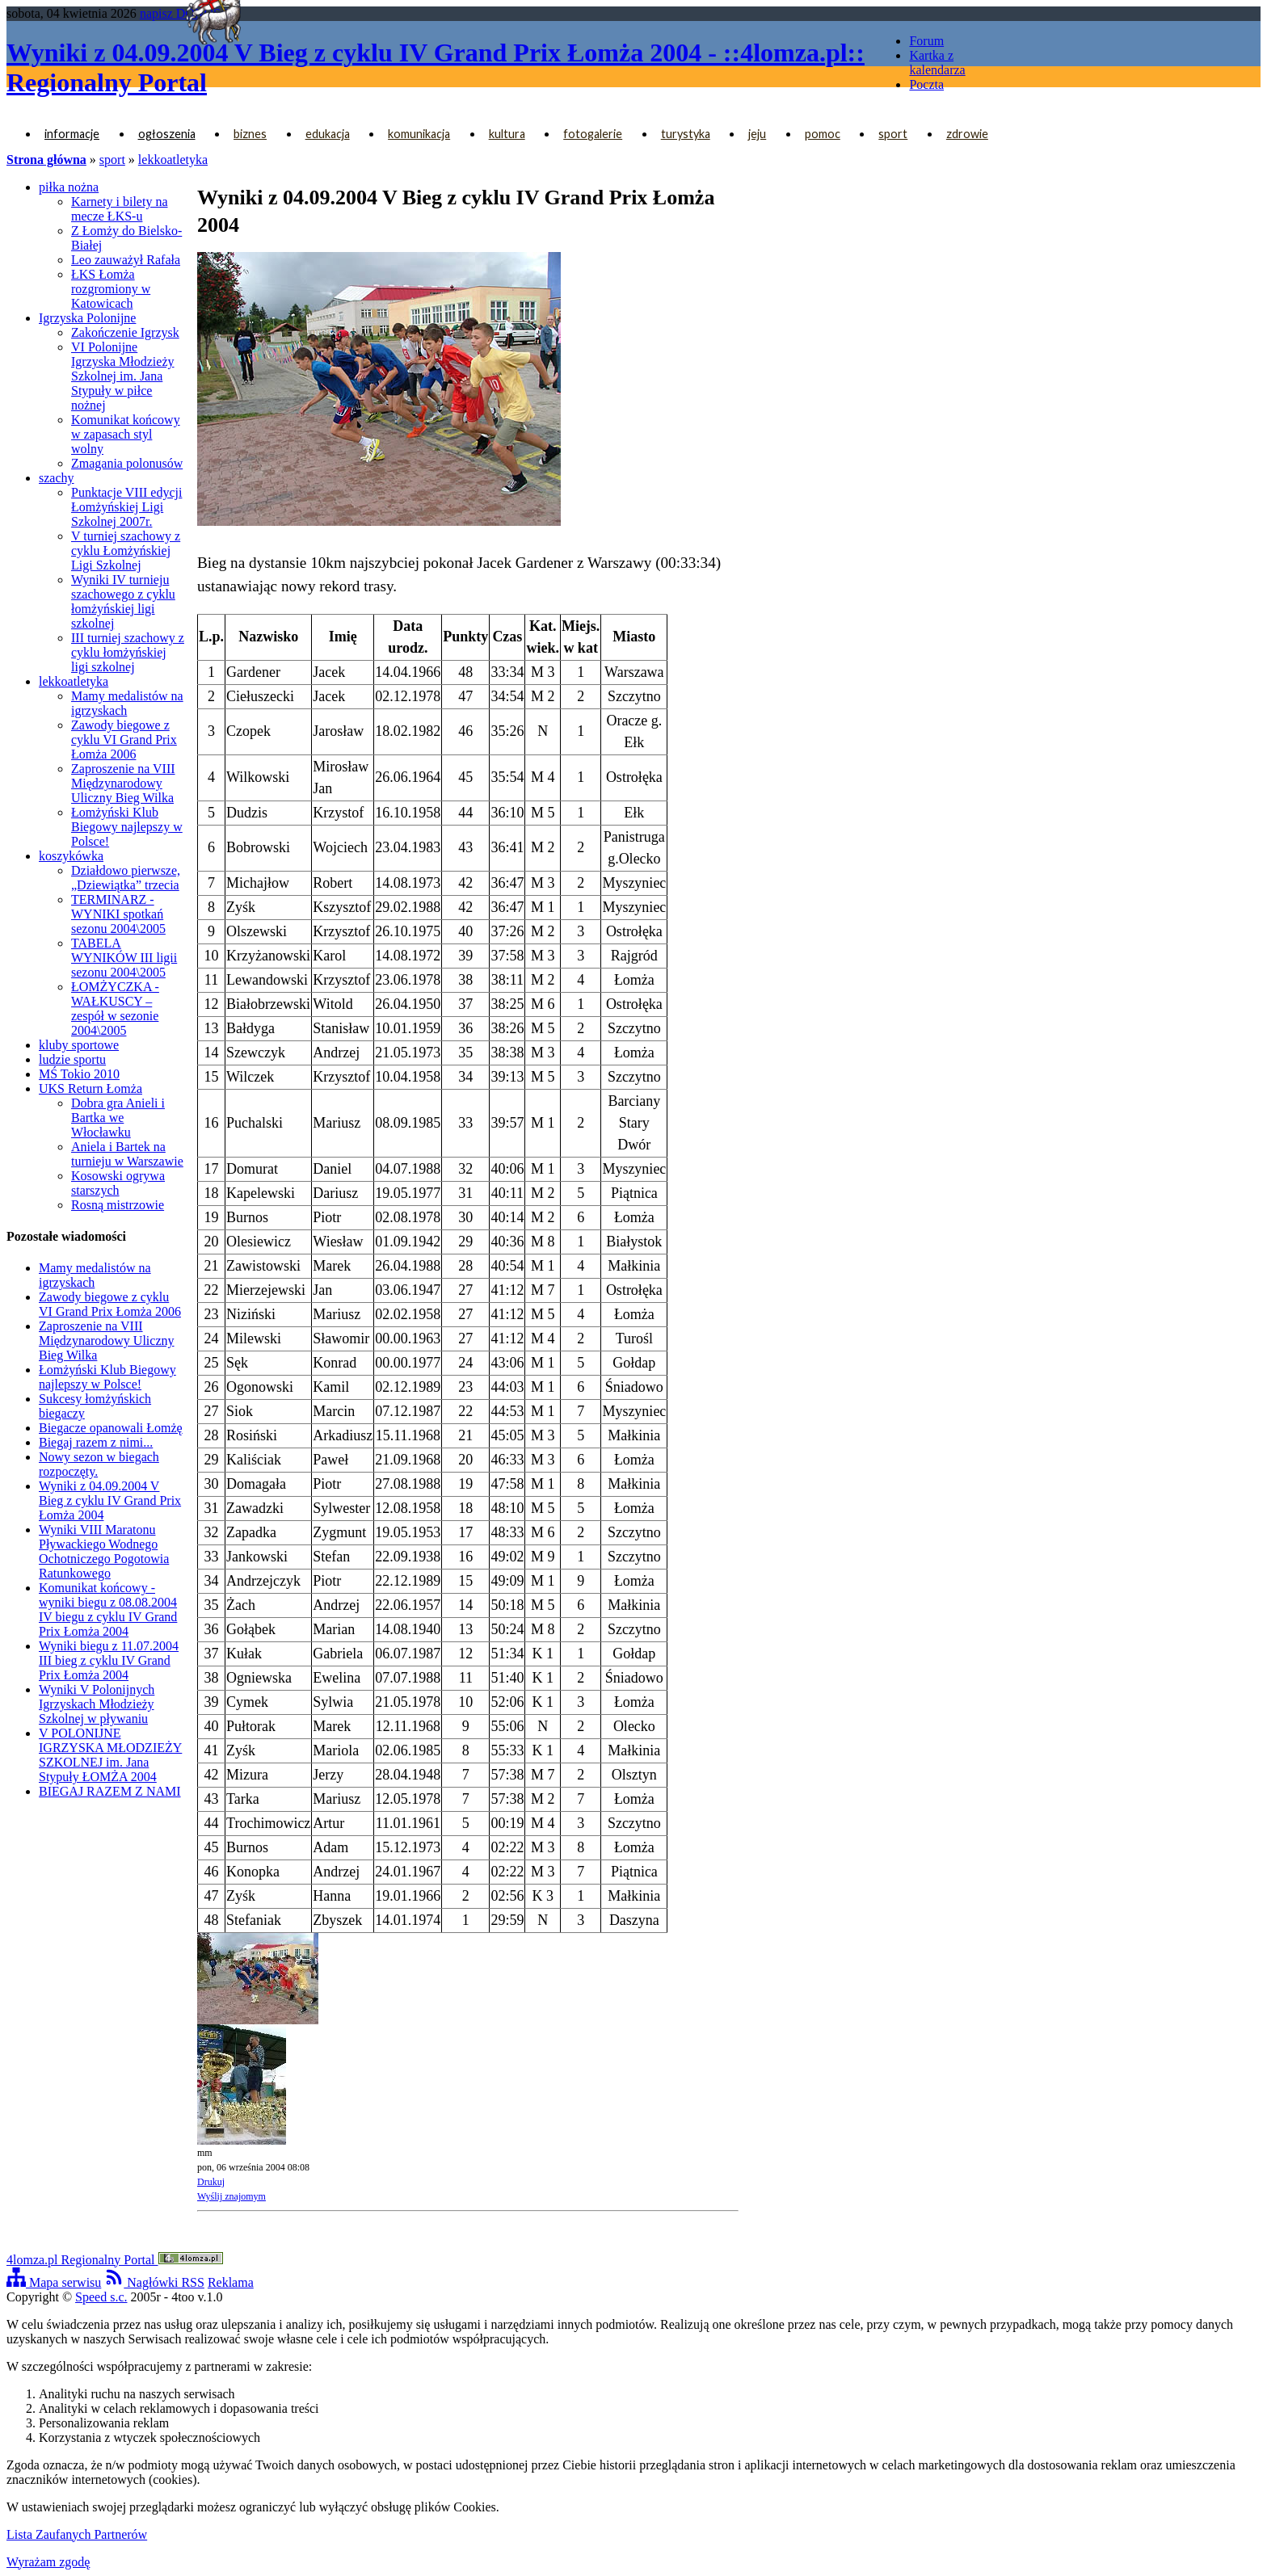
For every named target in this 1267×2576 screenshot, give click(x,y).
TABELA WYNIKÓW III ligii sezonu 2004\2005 (124, 957)
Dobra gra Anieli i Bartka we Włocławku (118, 1117)
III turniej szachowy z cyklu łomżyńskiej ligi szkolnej (127, 652)
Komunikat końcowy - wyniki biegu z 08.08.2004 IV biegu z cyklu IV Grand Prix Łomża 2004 (108, 1609)
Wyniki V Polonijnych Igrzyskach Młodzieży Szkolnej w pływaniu (96, 1704)
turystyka (685, 134)
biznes (250, 134)
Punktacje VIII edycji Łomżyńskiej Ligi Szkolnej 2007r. (126, 506)
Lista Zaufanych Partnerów (76, 2534)
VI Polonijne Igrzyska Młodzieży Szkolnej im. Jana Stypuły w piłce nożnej (123, 376)
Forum (926, 41)
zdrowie (967, 134)
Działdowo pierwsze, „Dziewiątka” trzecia (125, 878)
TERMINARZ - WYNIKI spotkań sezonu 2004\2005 (118, 914)
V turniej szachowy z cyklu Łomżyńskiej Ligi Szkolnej (125, 550)
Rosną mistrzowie (117, 1205)
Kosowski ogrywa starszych (118, 1183)
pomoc (822, 134)
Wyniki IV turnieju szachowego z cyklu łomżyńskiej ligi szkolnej (123, 601)
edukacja (327, 134)
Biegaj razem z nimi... (96, 1442)
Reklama (231, 2282)
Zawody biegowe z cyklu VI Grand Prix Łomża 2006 (124, 739)
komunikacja (419, 134)
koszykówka (71, 856)
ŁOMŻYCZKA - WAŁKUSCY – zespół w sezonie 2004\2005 (115, 1008)
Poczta (926, 84)
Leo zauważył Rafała (125, 260)
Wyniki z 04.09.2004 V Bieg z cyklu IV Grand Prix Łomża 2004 (110, 1500)
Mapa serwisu (53, 2282)
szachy (56, 478)
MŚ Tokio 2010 (79, 1074)
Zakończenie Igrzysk (125, 332)
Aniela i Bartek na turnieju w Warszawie (127, 1154)
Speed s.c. (101, 2297)
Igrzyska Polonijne (87, 318)
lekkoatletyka (173, 159)
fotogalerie (592, 134)
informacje (71, 134)
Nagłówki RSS (154, 2282)
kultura (507, 134)
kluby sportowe (79, 1045)
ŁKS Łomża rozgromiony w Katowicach (110, 288)
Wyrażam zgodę (48, 2562)
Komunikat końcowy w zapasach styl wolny (125, 434)
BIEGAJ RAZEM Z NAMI (110, 1791)
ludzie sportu (72, 1059)
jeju (757, 134)
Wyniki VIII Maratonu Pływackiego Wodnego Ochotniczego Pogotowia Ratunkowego (104, 1551)
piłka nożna (69, 187)
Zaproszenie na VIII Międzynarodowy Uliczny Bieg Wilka (123, 783)
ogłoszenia (167, 134)
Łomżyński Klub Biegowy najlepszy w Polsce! (127, 826)
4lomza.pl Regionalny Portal (114, 2260)
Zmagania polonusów (127, 463)
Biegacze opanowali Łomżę (111, 1428)
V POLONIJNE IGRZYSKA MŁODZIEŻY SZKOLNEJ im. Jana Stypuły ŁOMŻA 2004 (110, 1755)
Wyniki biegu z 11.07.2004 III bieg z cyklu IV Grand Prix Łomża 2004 (109, 1660)
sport (892, 134)
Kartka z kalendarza (937, 62)
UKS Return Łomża (90, 1088)
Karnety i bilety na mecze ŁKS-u (119, 209)
